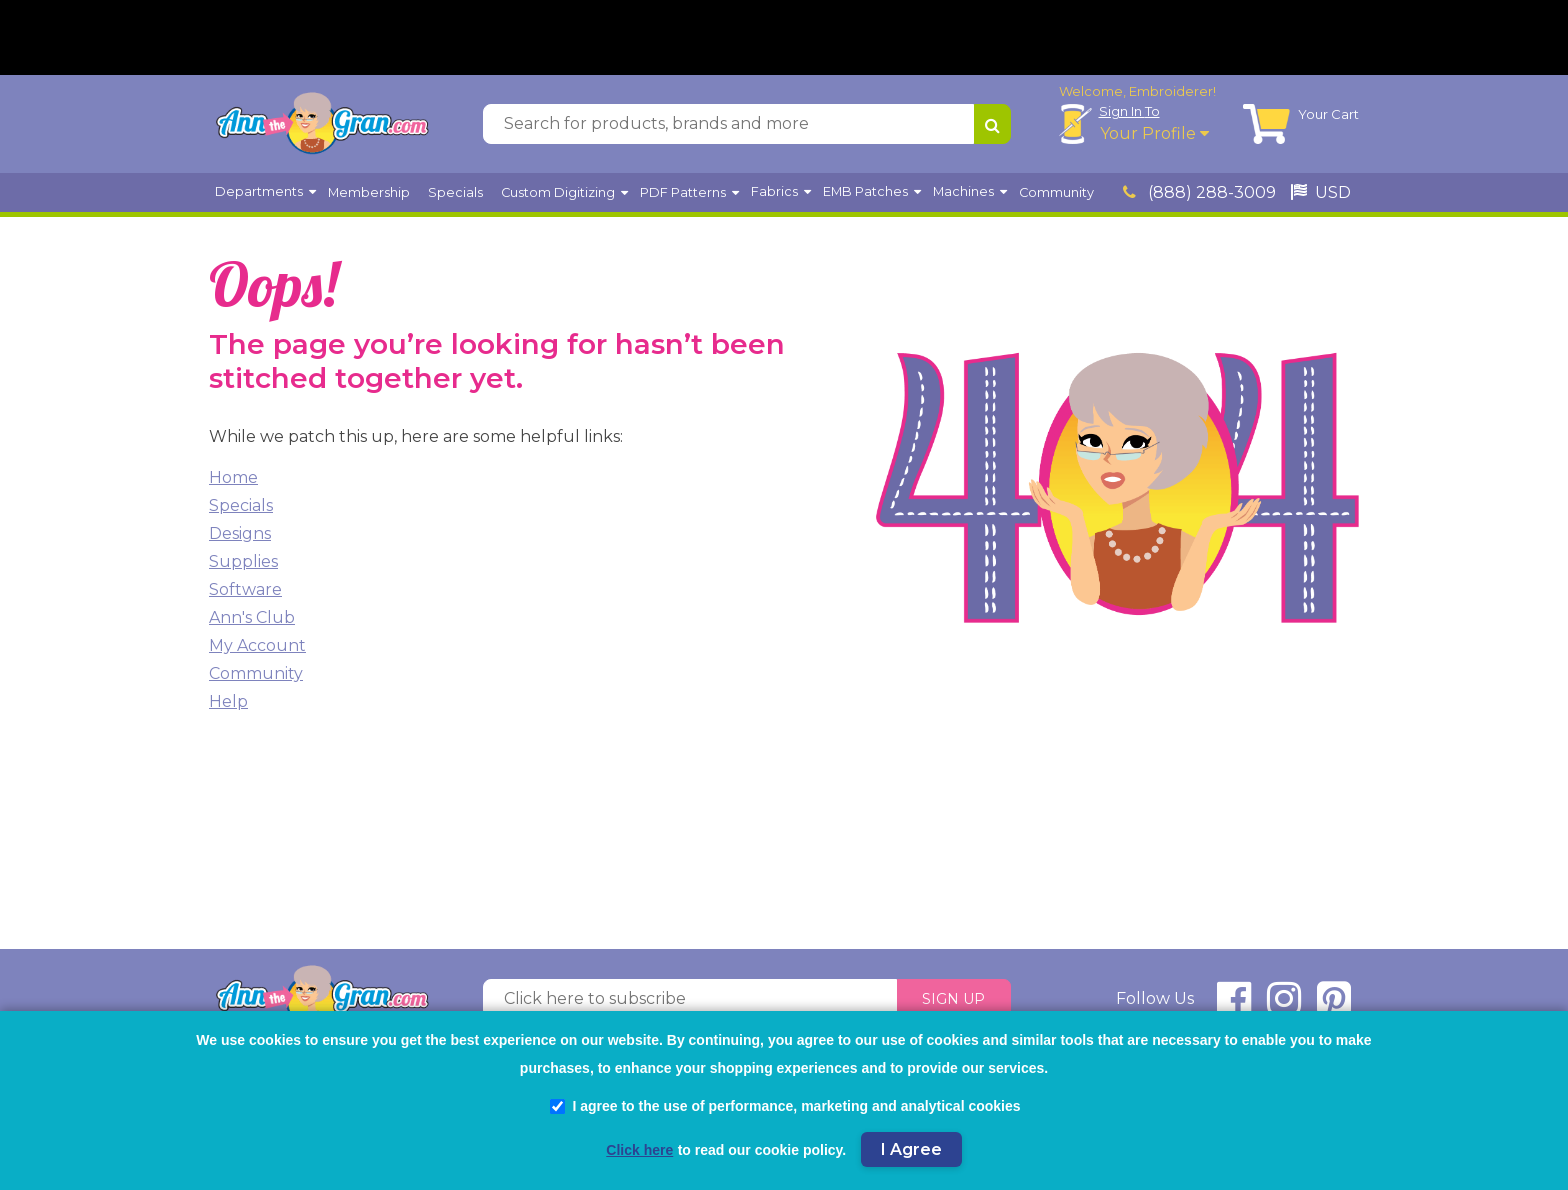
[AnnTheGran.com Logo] (322, 129)
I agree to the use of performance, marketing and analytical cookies (785, 1106)
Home (233, 482)
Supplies (243, 566)
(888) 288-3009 (1199, 197)
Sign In (1129, 116)
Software (245, 594)
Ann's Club (252, 622)
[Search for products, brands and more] (728, 129)
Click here (639, 1150)
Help (228, 706)
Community (256, 678)
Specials (241, 510)
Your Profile (1154, 138)
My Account (257, 650)
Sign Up (953, 1004)
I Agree (911, 1149)
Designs (240, 538)
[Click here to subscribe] (690, 1004)
